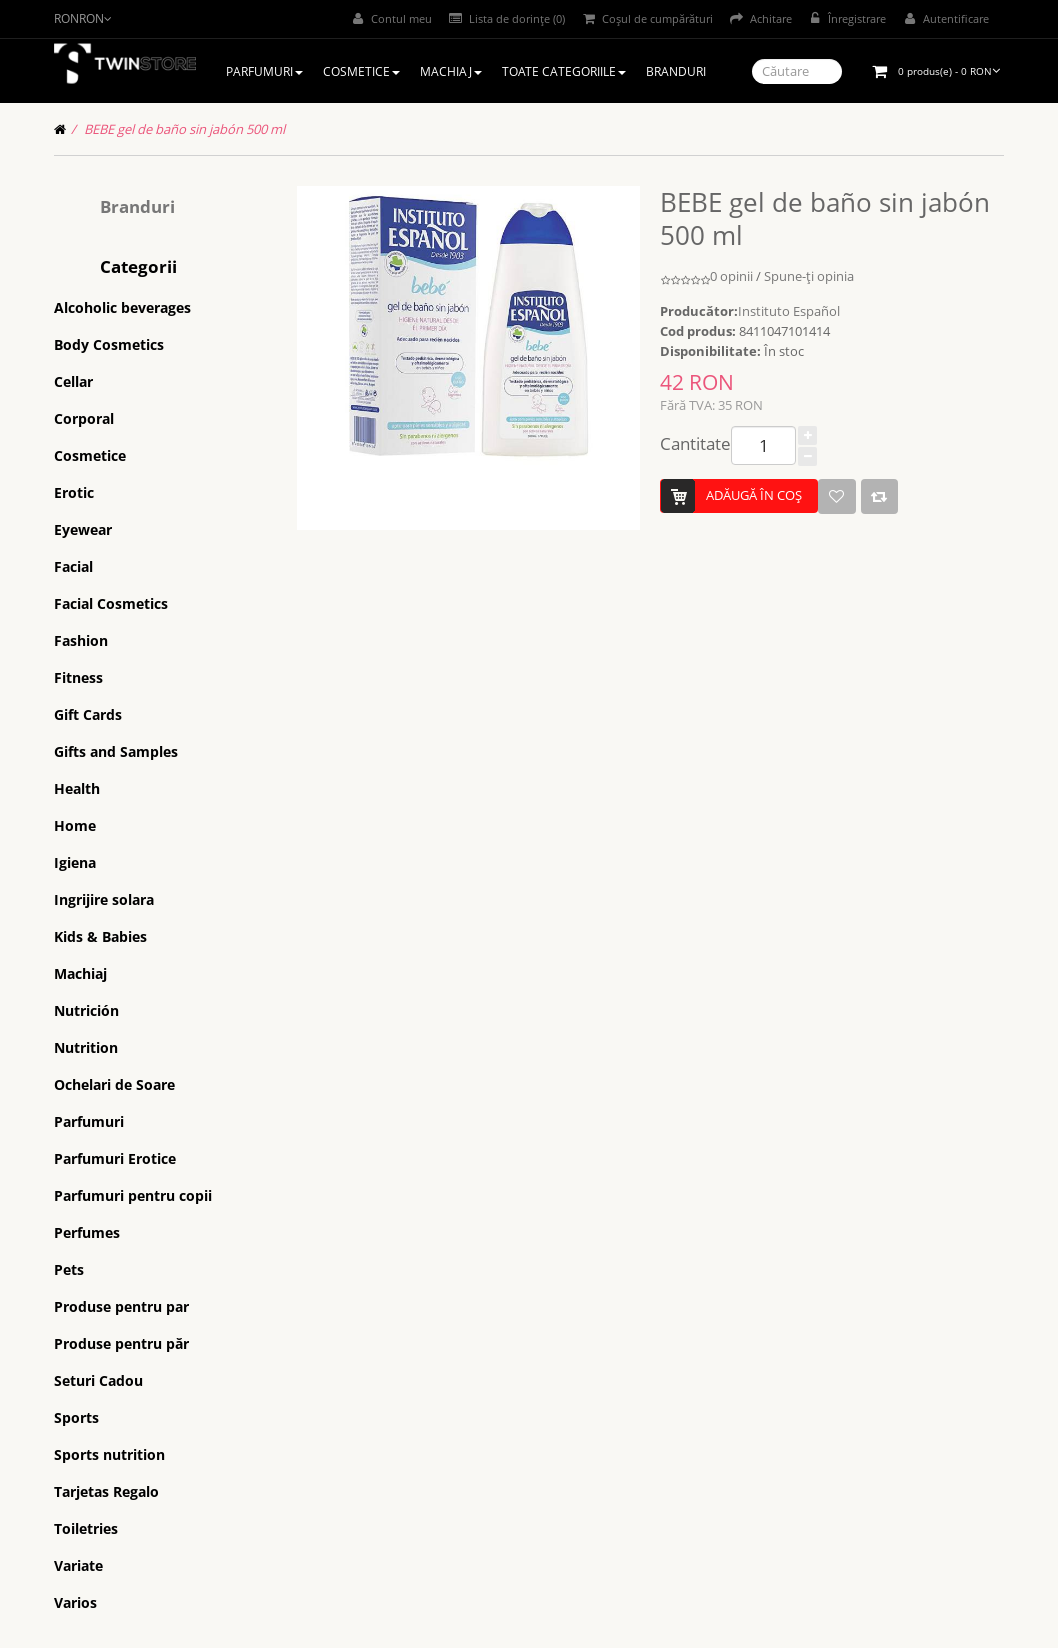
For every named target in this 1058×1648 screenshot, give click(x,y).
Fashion (81, 640)
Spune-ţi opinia (809, 276)
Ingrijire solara (104, 899)
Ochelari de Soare (114, 1084)
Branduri (137, 206)
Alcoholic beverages (122, 307)
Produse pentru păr (121, 1343)
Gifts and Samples (116, 751)
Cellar (73, 381)
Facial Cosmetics (111, 603)
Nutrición (86, 1010)
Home (75, 825)
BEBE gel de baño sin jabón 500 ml (184, 129)
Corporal (84, 418)
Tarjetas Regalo (106, 1491)
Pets (69, 1269)
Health (77, 788)
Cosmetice (90, 455)
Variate (78, 1565)
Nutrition (86, 1047)
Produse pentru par (121, 1306)
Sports (76, 1417)
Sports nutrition (109, 1454)
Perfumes (87, 1232)
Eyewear (83, 529)
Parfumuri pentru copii (133, 1195)
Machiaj (80, 973)
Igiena (75, 862)
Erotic (74, 492)
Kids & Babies (100, 936)
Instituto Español (789, 311)
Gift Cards (88, 714)
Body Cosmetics (109, 344)
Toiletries (86, 1528)
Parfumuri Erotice (115, 1158)
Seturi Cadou (98, 1380)
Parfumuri (89, 1121)
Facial (73, 566)
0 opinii (731, 276)
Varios (75, 1602)
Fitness (78, 677)
